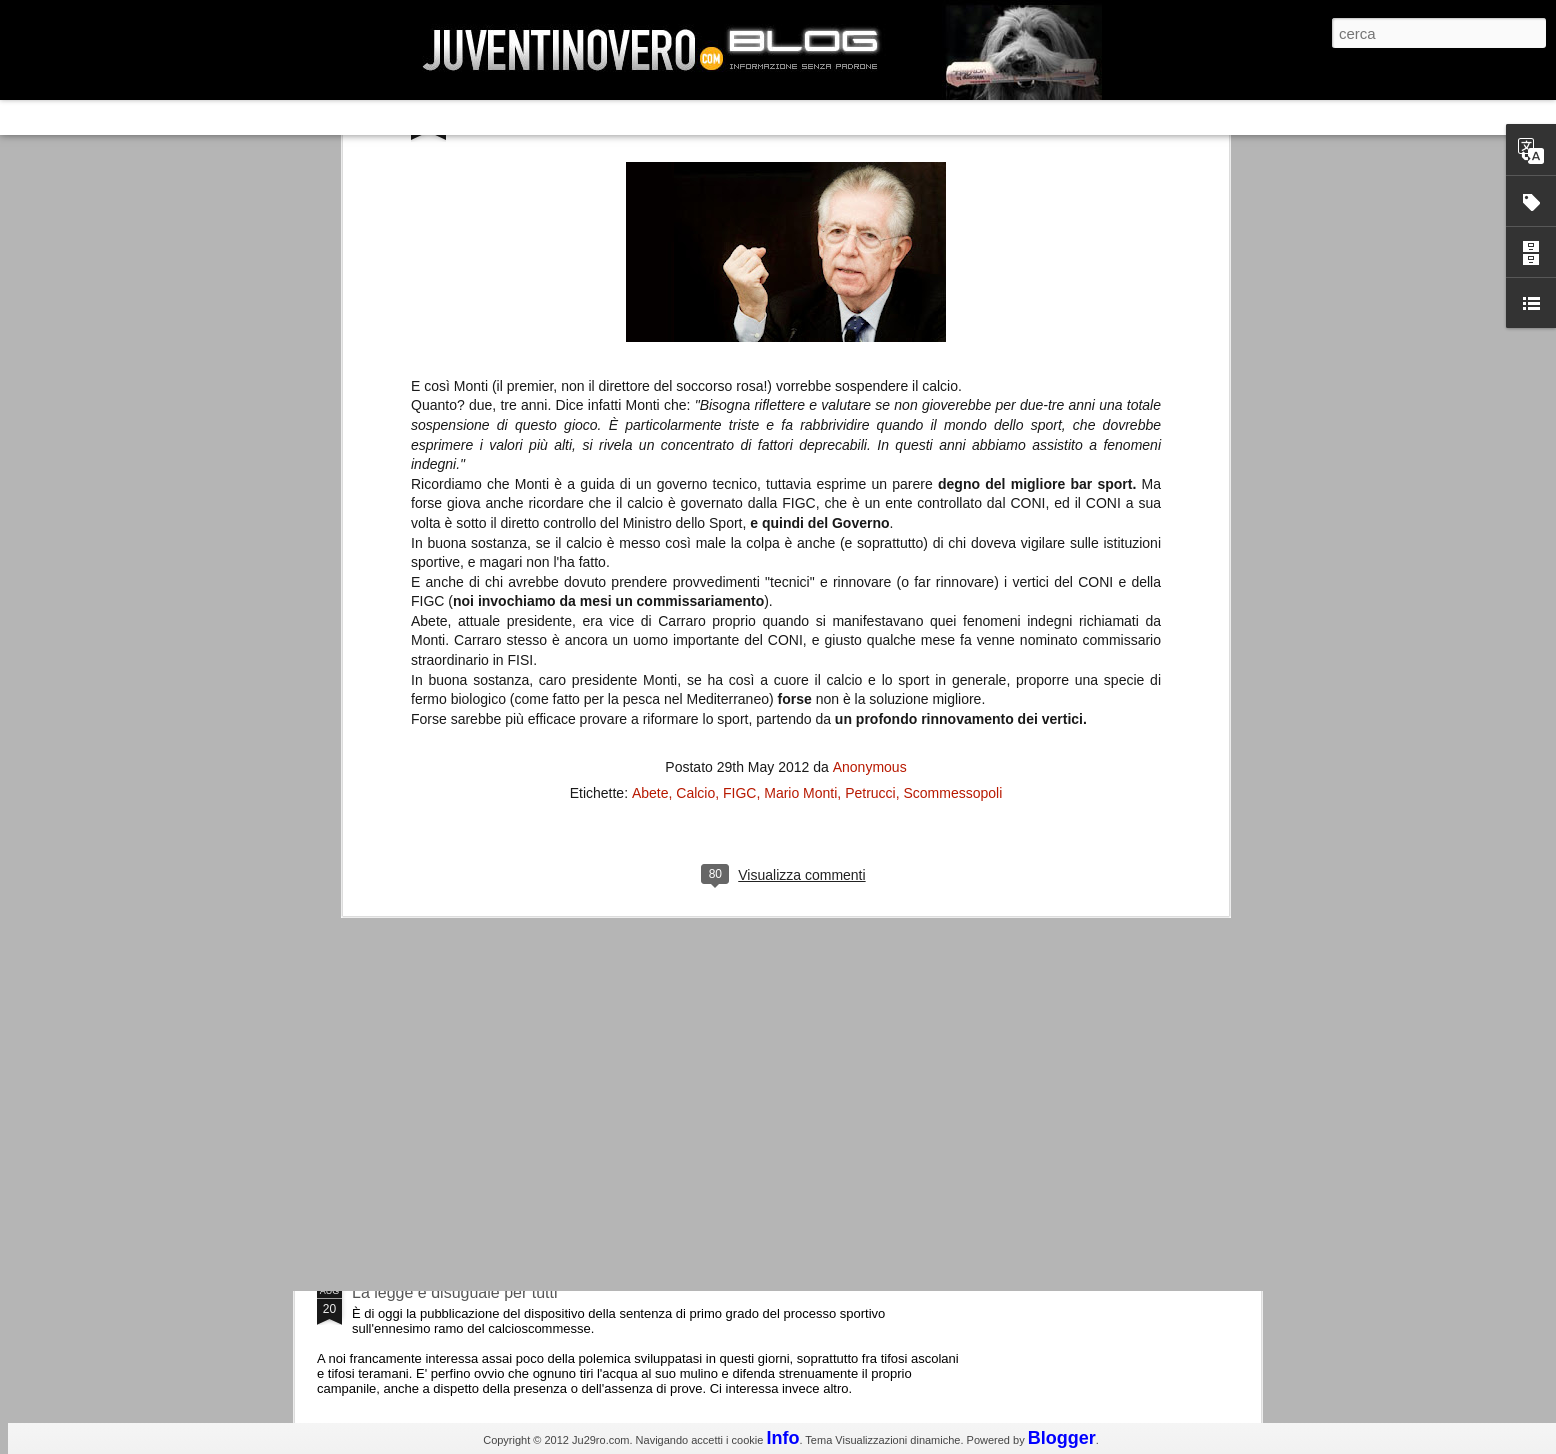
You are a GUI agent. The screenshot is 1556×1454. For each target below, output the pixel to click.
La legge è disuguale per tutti (454, 1292)
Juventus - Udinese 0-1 (434, 1123)
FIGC (739, 367)
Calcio (695, 367)
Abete (650, 367)
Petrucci (870, 367)
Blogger (1062, 1438)
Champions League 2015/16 (452, 954)
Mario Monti (800, 367)
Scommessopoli (953, 367)
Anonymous (870, 341)
